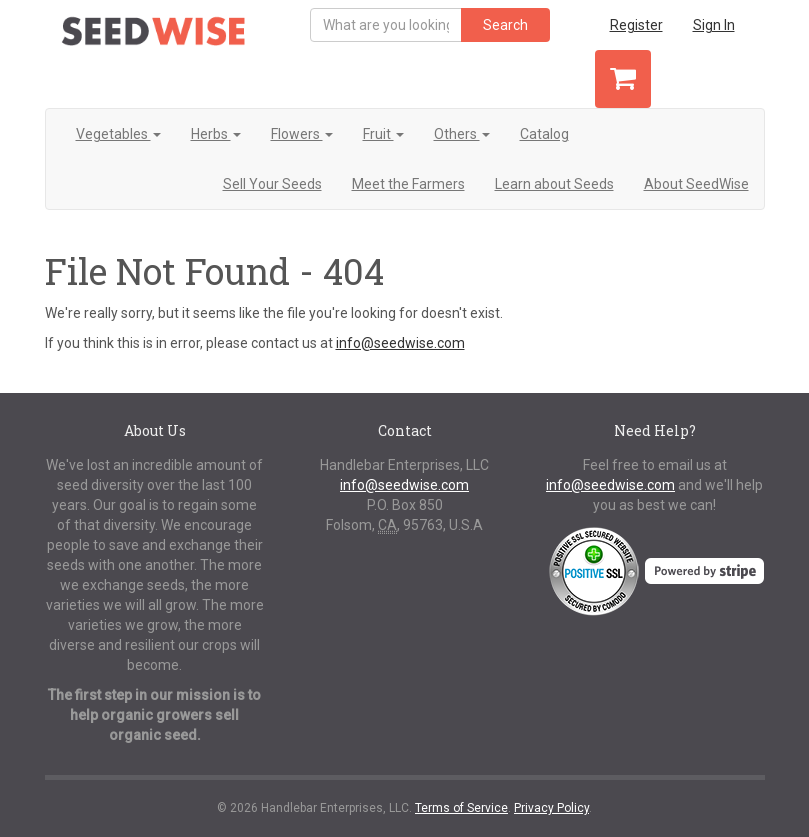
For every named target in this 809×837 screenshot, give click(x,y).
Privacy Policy (551, 808)
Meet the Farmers (408, 184)
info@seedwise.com (400, 343)
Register (636, 25)
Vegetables (118, 134)
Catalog (544, 134)
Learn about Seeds (554, 184)
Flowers (302, 134)
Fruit (383, 134)
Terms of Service (461, 808)
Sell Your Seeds (272, 184)
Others (462, 134)
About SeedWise (696, 184)
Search (505, 25)
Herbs (216, 134)
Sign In (714, 25)
